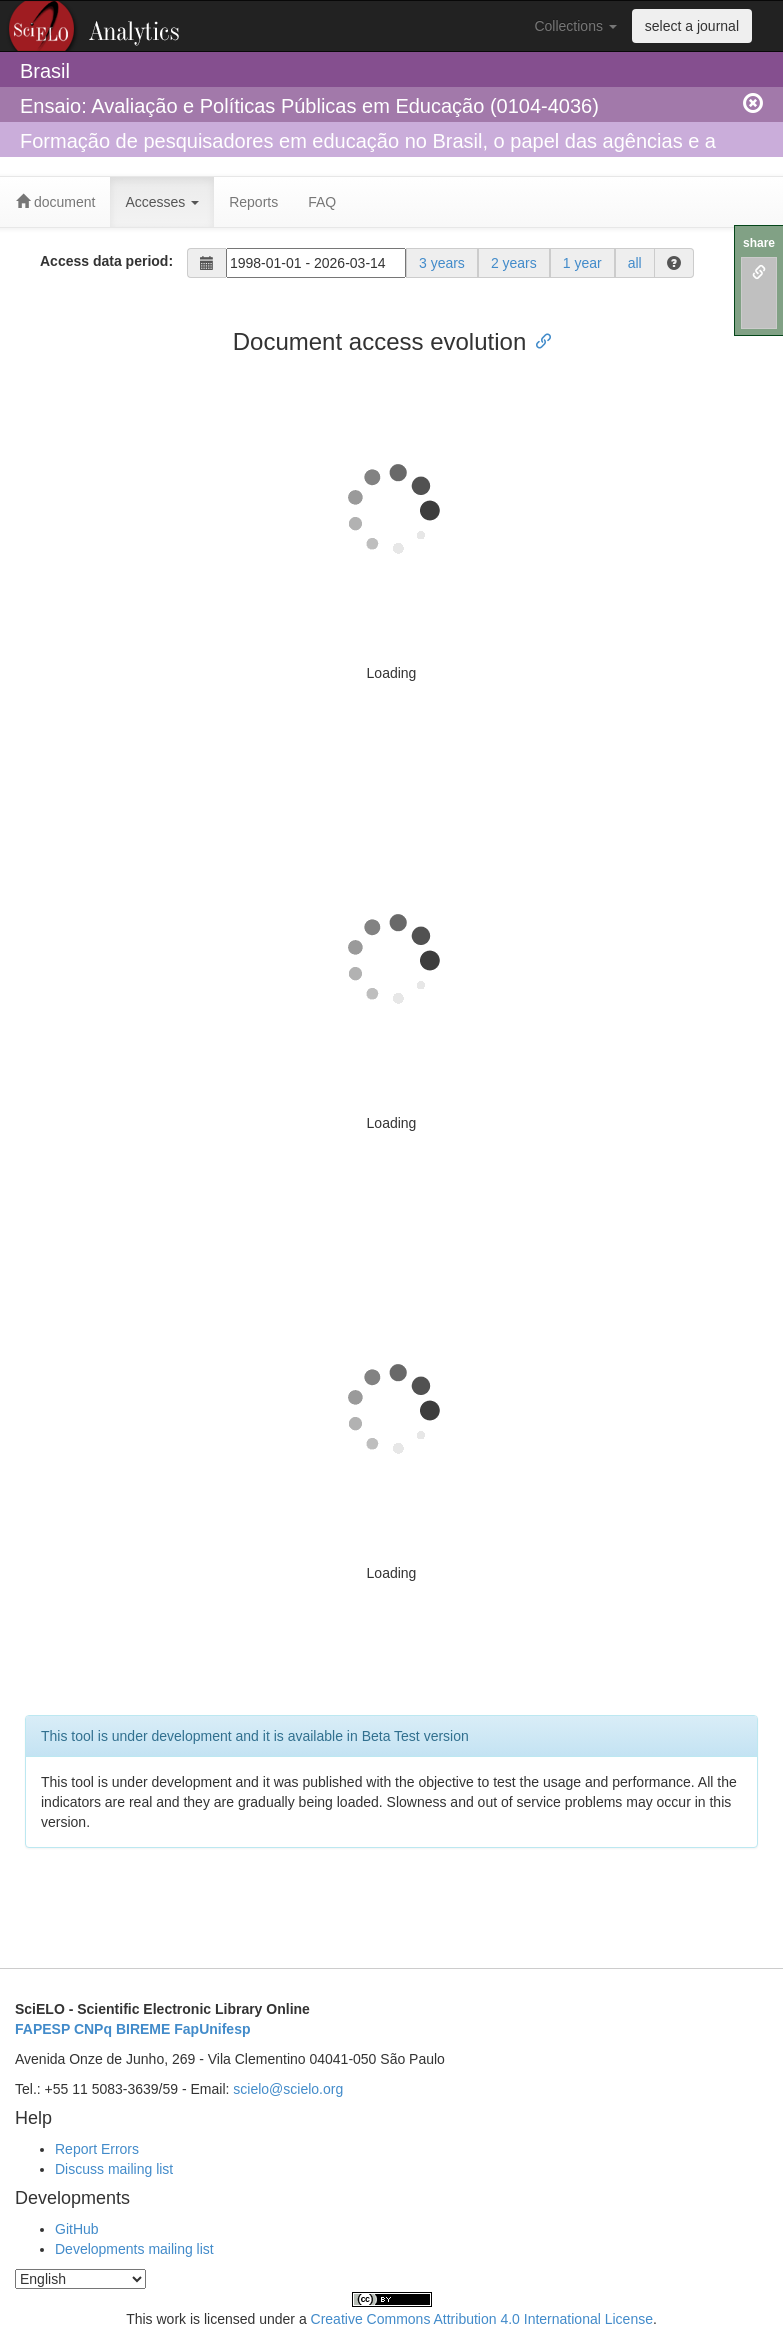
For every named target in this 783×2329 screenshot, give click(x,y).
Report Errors (97, 2149)
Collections (575, 26)
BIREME (143, 2029)
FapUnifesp (212, 2029)
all (635, 263)
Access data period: (106, 261)
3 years (442, 263)
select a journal (692, 26)
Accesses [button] (162, 202)
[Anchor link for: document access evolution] (538, 339)
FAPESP (42, 2029)
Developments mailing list (134, 2249)
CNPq (93, 2029)
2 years (514, 263)
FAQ (322, 202)
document (55, 202)
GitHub (77, 2229)
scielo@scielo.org (288, 2089)
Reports (253, 202)
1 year (582, 263)
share (759, 243)
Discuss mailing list (114, 2169)
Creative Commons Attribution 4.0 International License (482, 2319)
